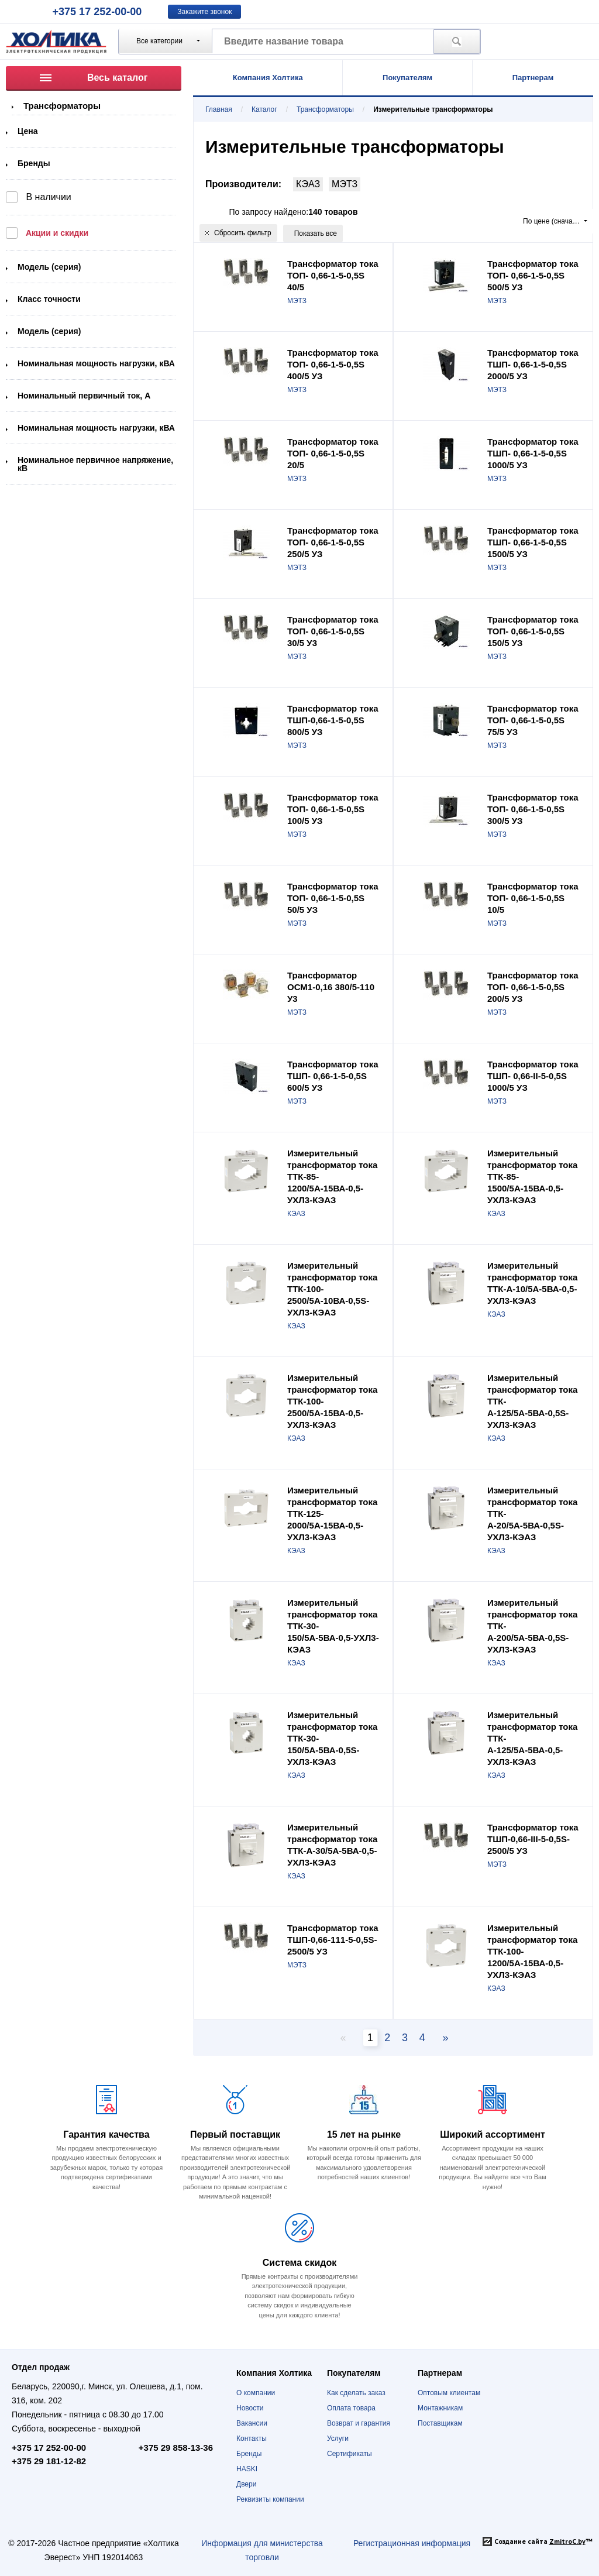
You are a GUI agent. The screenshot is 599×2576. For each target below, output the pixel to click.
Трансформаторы (62, 106)
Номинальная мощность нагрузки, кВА (96, 363)
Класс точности (49, 299)
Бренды (34, 163)
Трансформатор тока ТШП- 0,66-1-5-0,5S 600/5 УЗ (332, 1076)
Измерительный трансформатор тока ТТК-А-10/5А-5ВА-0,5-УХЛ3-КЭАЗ (532, 1283)
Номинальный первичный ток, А (84, 395)
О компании (255, 2393)
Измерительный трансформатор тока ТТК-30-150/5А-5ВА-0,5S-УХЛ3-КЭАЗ (332, 1738)
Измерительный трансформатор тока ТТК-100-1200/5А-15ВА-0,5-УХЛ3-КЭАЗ (532, 1951)
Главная (218, 109)
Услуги (338, 2438)
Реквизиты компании (270, 2499)
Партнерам (533, 77)
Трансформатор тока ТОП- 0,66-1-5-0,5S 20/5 (332, 453)
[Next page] (442, 2037)
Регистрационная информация (411, 2543)
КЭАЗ (308, 184)
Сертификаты (349, 2454)
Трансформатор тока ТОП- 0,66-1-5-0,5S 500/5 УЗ (533, 275)
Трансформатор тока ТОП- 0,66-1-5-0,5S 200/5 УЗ (533, 987)
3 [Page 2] (405, 2037)
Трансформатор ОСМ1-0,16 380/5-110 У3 (330, 987)
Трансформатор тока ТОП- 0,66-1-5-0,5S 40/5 (332, 275)
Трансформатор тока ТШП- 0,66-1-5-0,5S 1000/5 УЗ (533, 453)
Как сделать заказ (356, 2393)
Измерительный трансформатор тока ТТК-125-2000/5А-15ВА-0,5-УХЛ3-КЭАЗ (332, 1513)
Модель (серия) (49, 267)
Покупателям (407, 77)
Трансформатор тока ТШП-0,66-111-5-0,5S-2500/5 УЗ (332, 1939)
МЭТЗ (344, 184)
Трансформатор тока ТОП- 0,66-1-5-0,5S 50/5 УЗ (332, 898)
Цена (27, 131)
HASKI (246, 2469)
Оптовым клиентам (449, 2393)
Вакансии (251, 2423)
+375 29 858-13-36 (176, 2448)
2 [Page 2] (387, 2037)
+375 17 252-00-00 (97, 12)
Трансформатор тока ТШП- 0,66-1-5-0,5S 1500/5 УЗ (533, 542)
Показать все (315, 233)
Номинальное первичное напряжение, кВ (95, 464)
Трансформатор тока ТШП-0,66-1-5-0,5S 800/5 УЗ (332, 720)
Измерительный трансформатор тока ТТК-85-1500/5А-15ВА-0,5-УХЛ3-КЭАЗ (532, 1176)
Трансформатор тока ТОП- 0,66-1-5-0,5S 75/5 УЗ (533, 720)
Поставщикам (440, 2423)
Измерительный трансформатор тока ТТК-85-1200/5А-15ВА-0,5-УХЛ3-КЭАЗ (332, 1176)
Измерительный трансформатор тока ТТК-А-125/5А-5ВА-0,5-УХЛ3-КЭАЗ (532, 1738)
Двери (246, 2484)
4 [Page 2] (422, 2037)
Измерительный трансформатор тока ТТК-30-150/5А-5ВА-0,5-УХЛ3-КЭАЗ (333, 1626)
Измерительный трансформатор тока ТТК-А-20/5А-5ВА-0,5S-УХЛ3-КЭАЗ (532, 1513)
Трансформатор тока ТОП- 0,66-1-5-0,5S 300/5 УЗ (533, 809)
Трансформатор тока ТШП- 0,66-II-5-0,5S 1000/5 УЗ (533, 1076)
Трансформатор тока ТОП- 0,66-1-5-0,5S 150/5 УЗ (533, 631)
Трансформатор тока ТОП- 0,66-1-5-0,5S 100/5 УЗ (332, 809)
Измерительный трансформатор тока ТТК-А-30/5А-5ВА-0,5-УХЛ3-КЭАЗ (332, 1844)
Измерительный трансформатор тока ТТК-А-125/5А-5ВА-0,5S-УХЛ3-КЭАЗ (532, 1401)
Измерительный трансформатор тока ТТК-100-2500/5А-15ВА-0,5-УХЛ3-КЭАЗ (332, 1401)
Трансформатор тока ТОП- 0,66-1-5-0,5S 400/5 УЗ (332, 364)
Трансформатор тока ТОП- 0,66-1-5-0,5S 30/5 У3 (332, 631)
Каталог (264, 109)
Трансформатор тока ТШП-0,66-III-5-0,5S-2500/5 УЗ (533, 1839)
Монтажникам (440, 2408)
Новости (249, 2408)
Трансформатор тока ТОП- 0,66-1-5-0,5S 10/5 (533, 898)
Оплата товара (351, 2408)
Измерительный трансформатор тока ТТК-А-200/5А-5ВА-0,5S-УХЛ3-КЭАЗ (532, 1626)
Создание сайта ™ (543, 2541)
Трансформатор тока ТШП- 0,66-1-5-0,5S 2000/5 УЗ (533, 364)
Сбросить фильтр (238, 233)
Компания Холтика (268, 77)
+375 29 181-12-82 (49, 2461)
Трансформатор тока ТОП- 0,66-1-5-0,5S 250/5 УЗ (332, 542)
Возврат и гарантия (358, 2423)
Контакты (251, 2438)
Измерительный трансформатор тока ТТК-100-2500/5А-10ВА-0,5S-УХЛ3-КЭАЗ (332, 1288)
